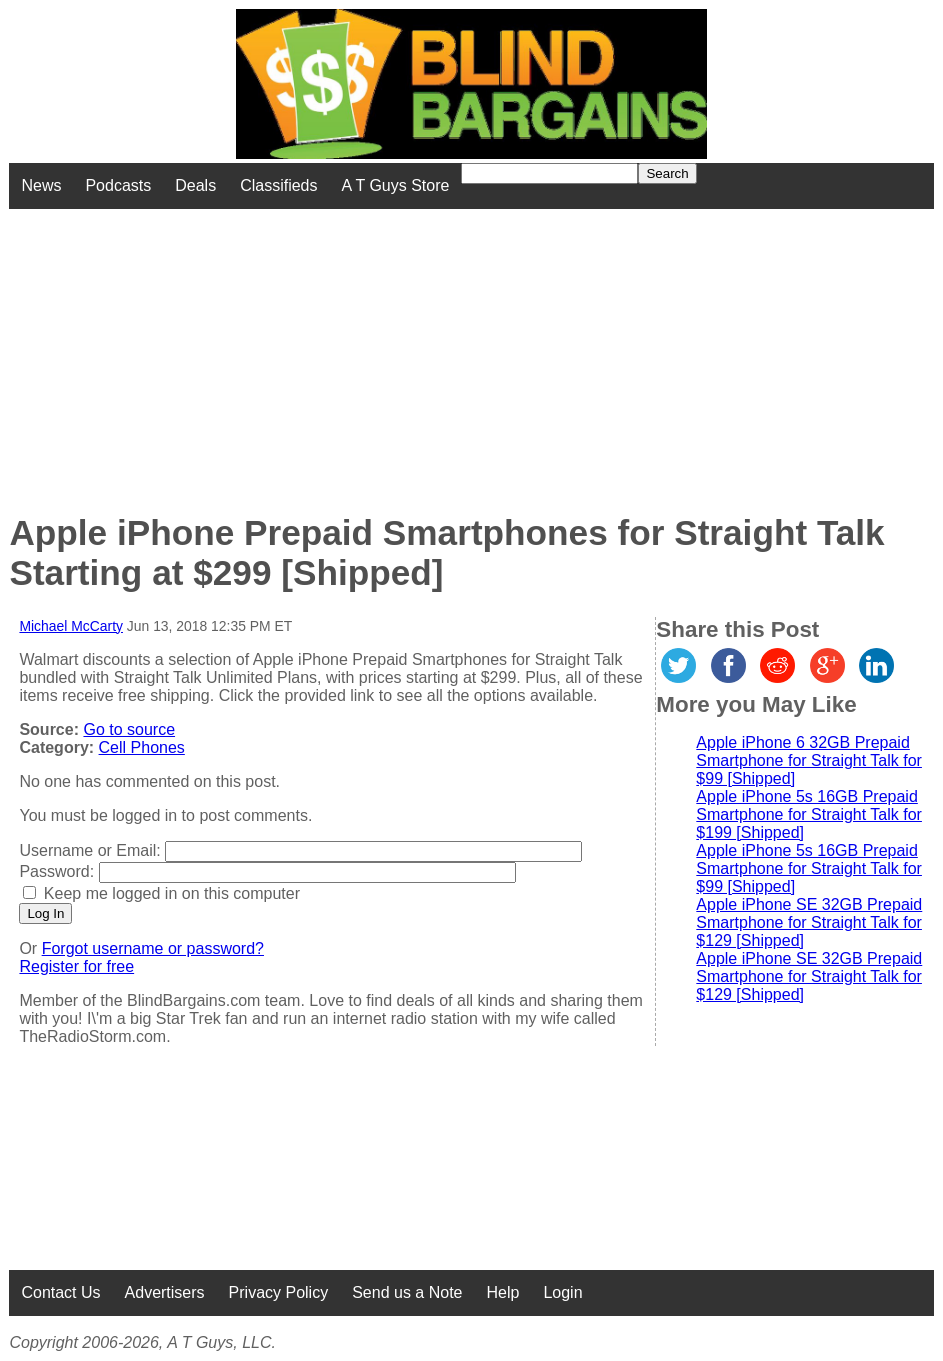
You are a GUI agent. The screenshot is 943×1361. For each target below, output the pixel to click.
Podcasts (118, 185)
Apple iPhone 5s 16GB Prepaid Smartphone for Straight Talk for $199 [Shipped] (809, 814)
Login (562, 1292)
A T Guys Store (396, 185)
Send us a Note (407, 1292)
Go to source (129, 729)
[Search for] (549, 173)
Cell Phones (142, 747)
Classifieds (278, 185)
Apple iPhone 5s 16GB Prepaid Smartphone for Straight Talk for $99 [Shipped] (809, 868)
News (41, 185)
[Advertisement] (379, 349)
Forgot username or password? (153, 948)
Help (502, 1292)
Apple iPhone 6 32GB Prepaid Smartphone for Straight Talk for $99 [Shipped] (809, 760)
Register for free (76, 966)
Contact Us (60, 1292)
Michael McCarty (71, 626)
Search (667, 173)
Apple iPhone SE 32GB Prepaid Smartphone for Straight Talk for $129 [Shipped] (809, 922)
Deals (195, 185)
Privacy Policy (279, 1292)
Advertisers (165, 1292)
